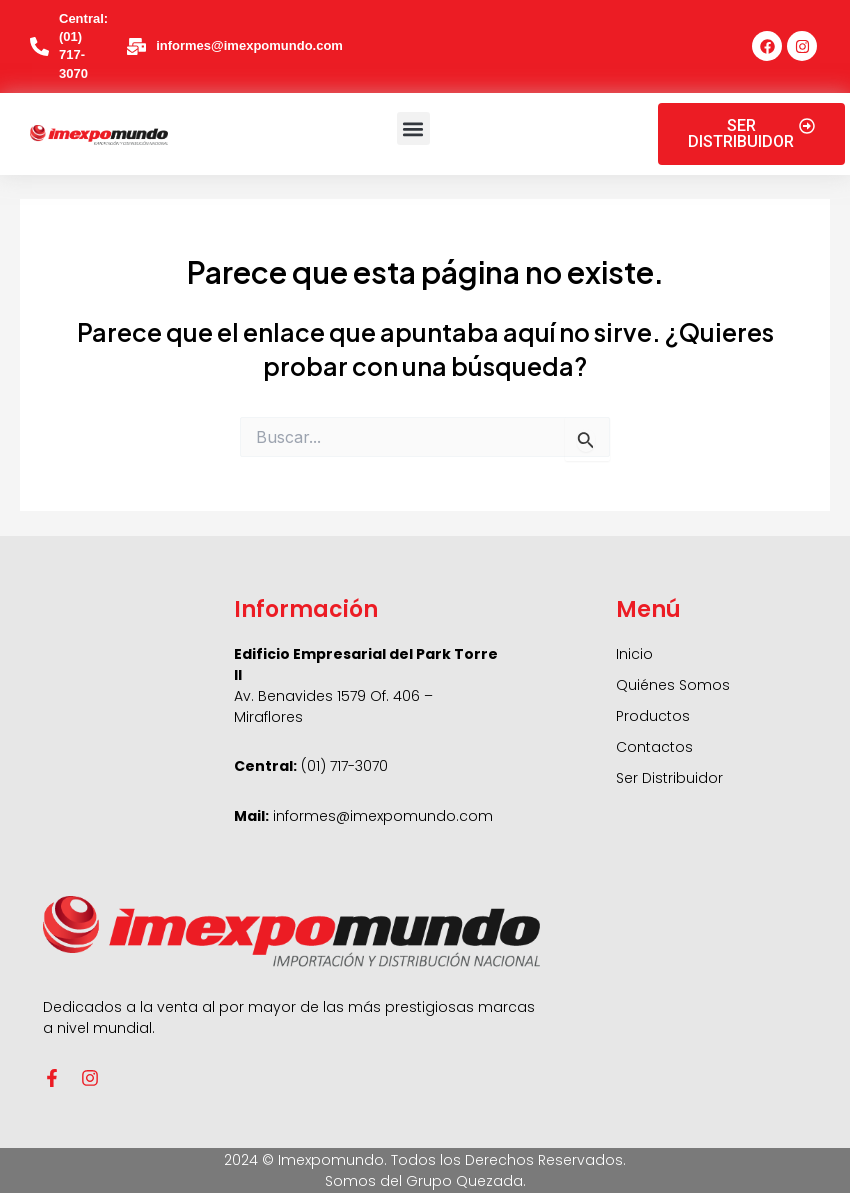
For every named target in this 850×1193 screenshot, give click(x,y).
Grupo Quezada (464, 1181)
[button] (413, 128)
